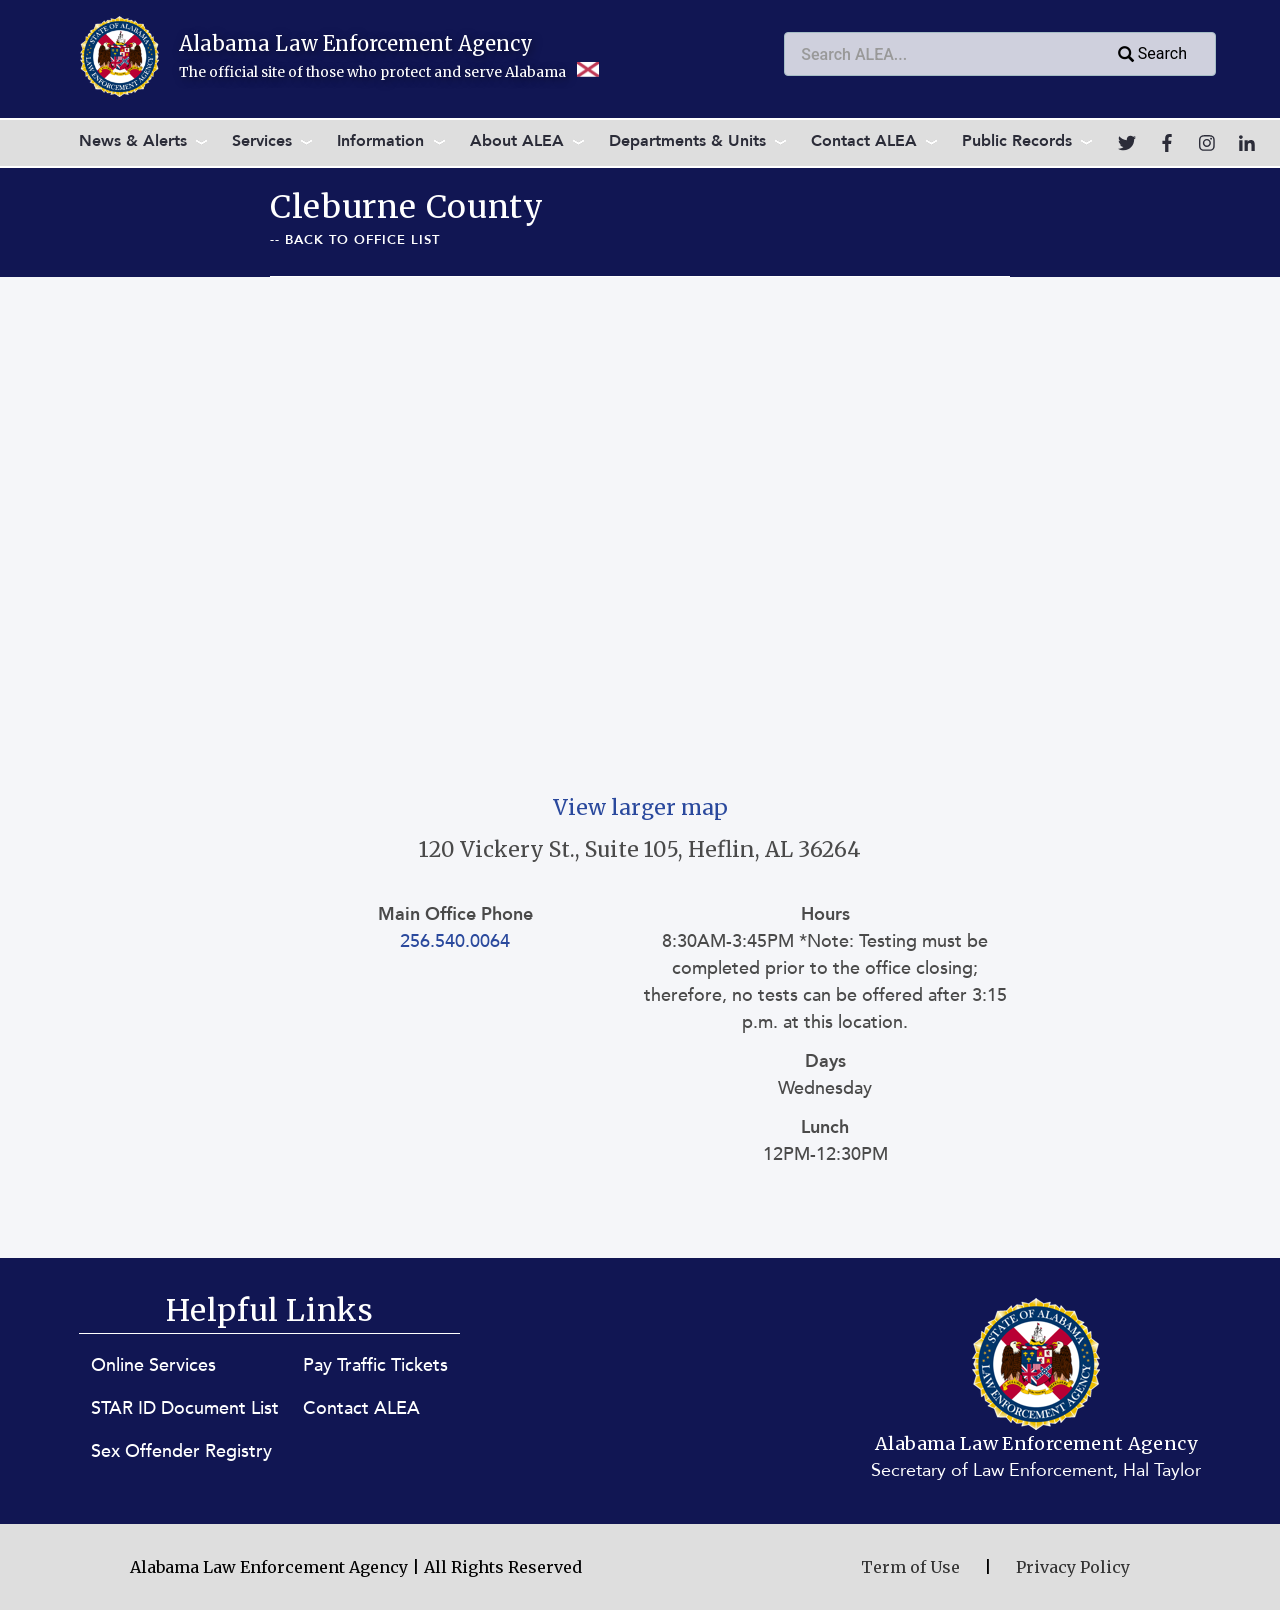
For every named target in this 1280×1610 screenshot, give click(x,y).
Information (380, 141)
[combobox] (1000, 54)
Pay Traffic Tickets (375, 1365)
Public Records (1017, 141)
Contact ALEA (864, 141)
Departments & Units (687, 141)
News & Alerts (133, 141)
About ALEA (517, 141)
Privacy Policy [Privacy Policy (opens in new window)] (1073, 1567)
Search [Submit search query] (1150, 55)
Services (262, 141)
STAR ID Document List (185, 1408)
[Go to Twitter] (1127, 143)
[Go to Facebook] (1167, 143)
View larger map (640, 807)
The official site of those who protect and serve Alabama (389, 72)
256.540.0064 (455, 941)
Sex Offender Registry (181, 1451)
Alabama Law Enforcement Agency (356, 43)
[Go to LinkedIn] (1247, 143)
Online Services (153, 1365)
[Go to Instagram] (1207, 143)
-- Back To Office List (355, 240)
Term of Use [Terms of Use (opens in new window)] (910, 1567)
